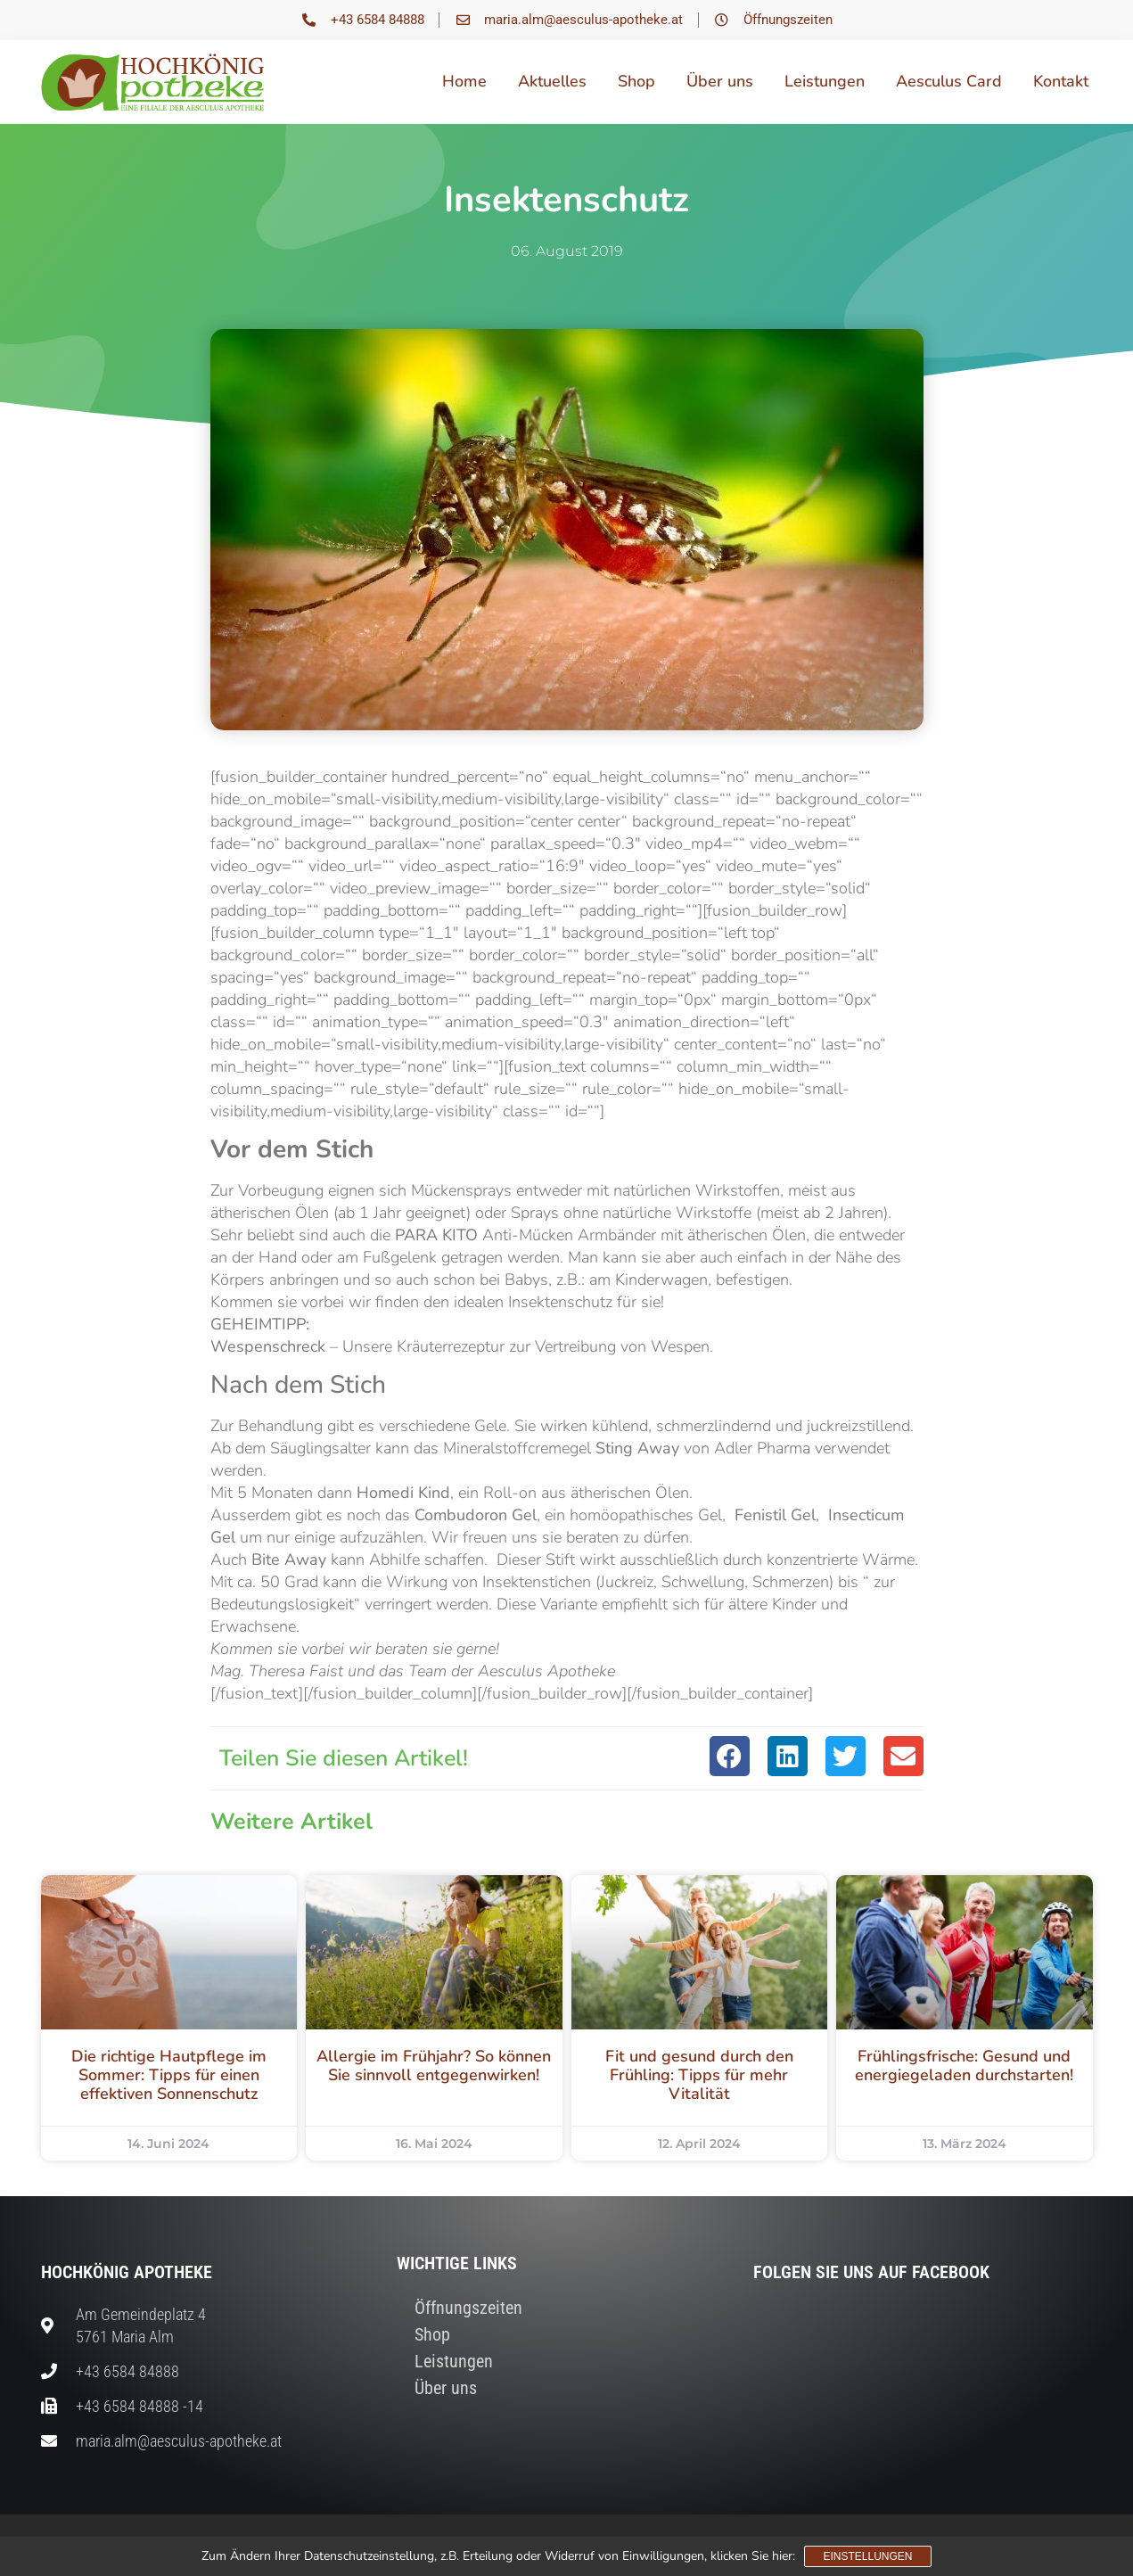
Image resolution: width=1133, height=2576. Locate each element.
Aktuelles (552, 81)
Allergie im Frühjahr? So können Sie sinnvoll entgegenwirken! (433, 2065)
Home (464, 81)
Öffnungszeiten (468, 2307)
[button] (730, 1756)
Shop (636, 81)
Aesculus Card (949, 81)
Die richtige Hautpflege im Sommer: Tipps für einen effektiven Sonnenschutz (169, 2074)
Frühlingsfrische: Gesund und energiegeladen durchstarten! (964, 2065)
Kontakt (1060, 81)
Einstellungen (867, 2556)
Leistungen (824, 81)
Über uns (719, 81)
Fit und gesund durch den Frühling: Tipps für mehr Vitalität (699, 2074)
